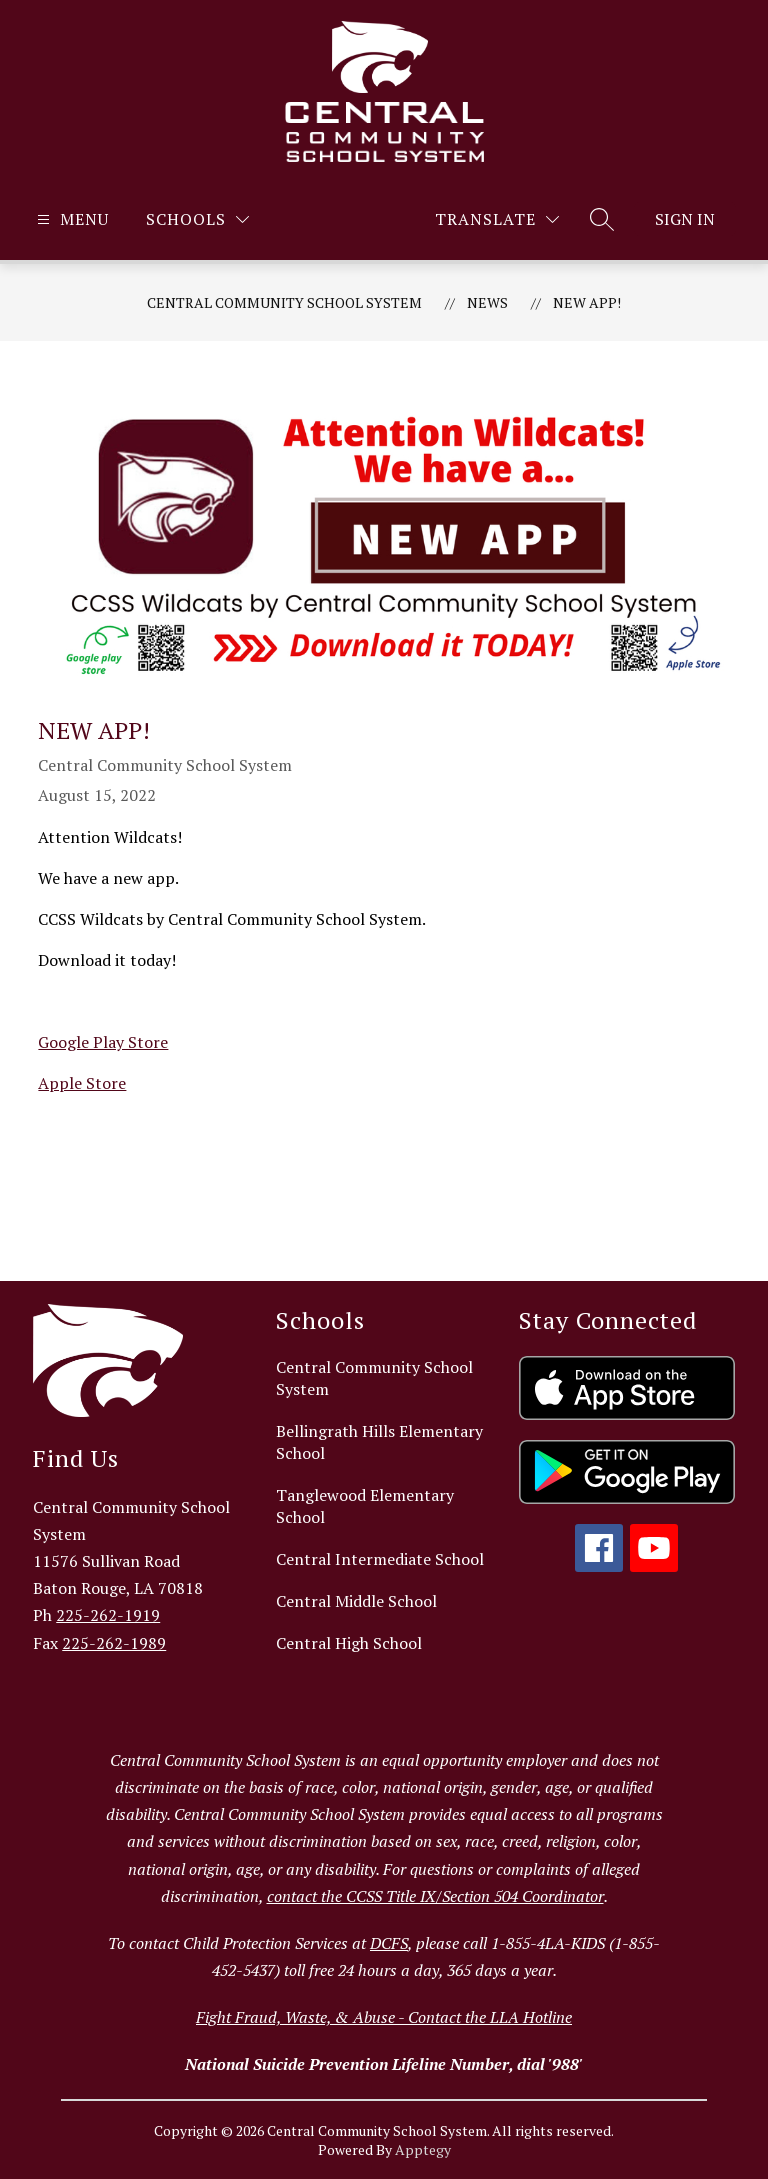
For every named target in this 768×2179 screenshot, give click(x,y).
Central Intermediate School (380, 1559)
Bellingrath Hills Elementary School (379, 1442)
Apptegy (423, 2149)
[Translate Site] (497, 219)
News (487, 302)
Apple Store (82, 1083)
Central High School (349, 1643)
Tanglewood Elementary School (365, 1506)
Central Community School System (284, 302)
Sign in (685, 219)
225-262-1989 (114, 1643)
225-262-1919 (108, 1615)
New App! (587, 302)
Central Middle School (356, 1601)
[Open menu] (70, 219)
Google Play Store (103, 1042)
